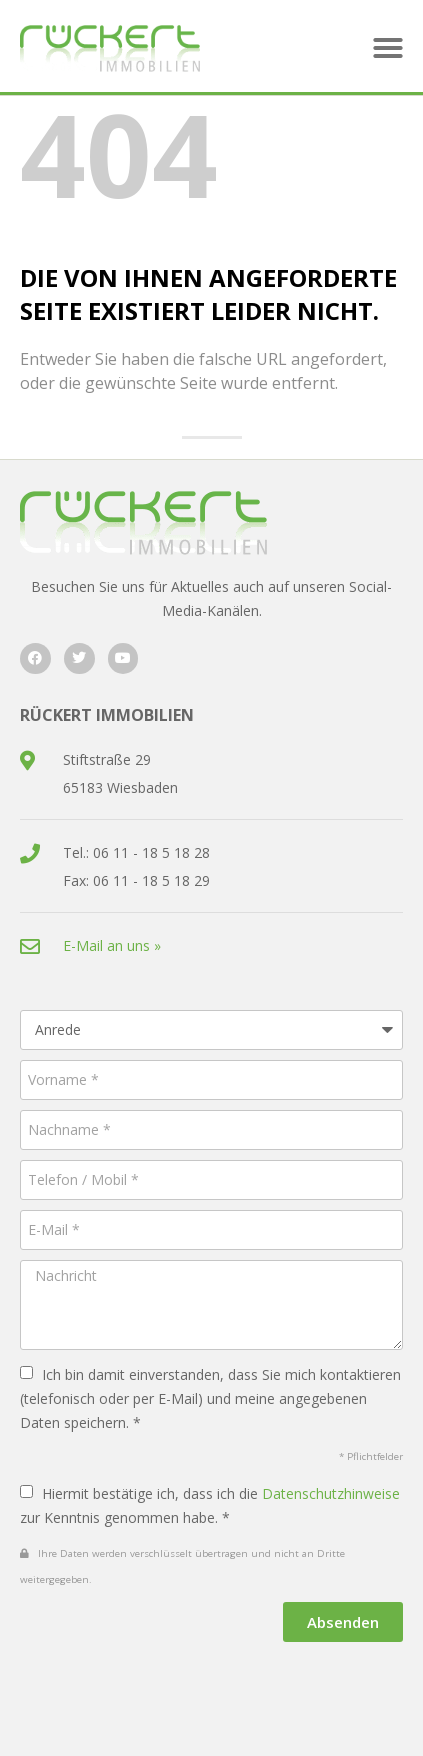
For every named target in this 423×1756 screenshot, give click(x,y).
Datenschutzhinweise (331, 1493)
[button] (388, 48)
